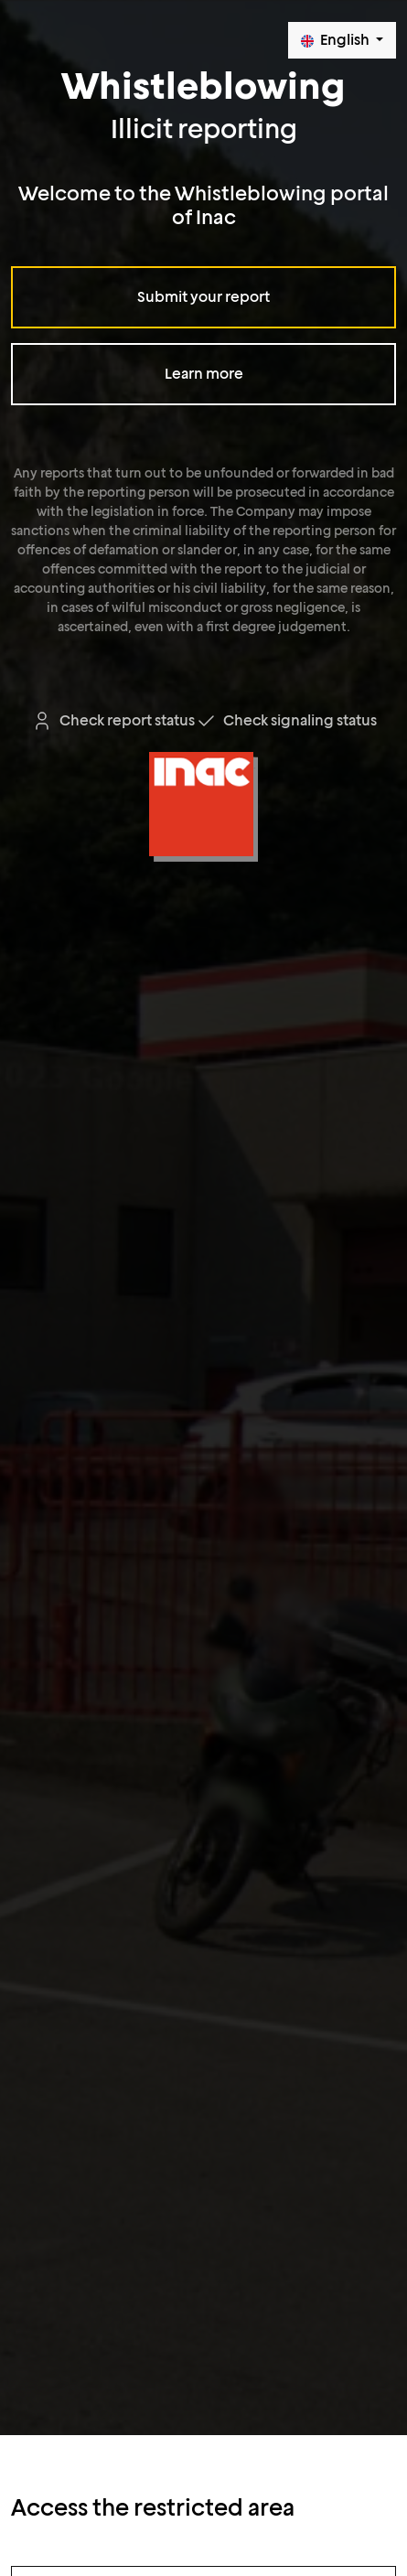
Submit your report (203, 297)
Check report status (113, 720)
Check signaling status (286, 720)
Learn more (204, 373)
